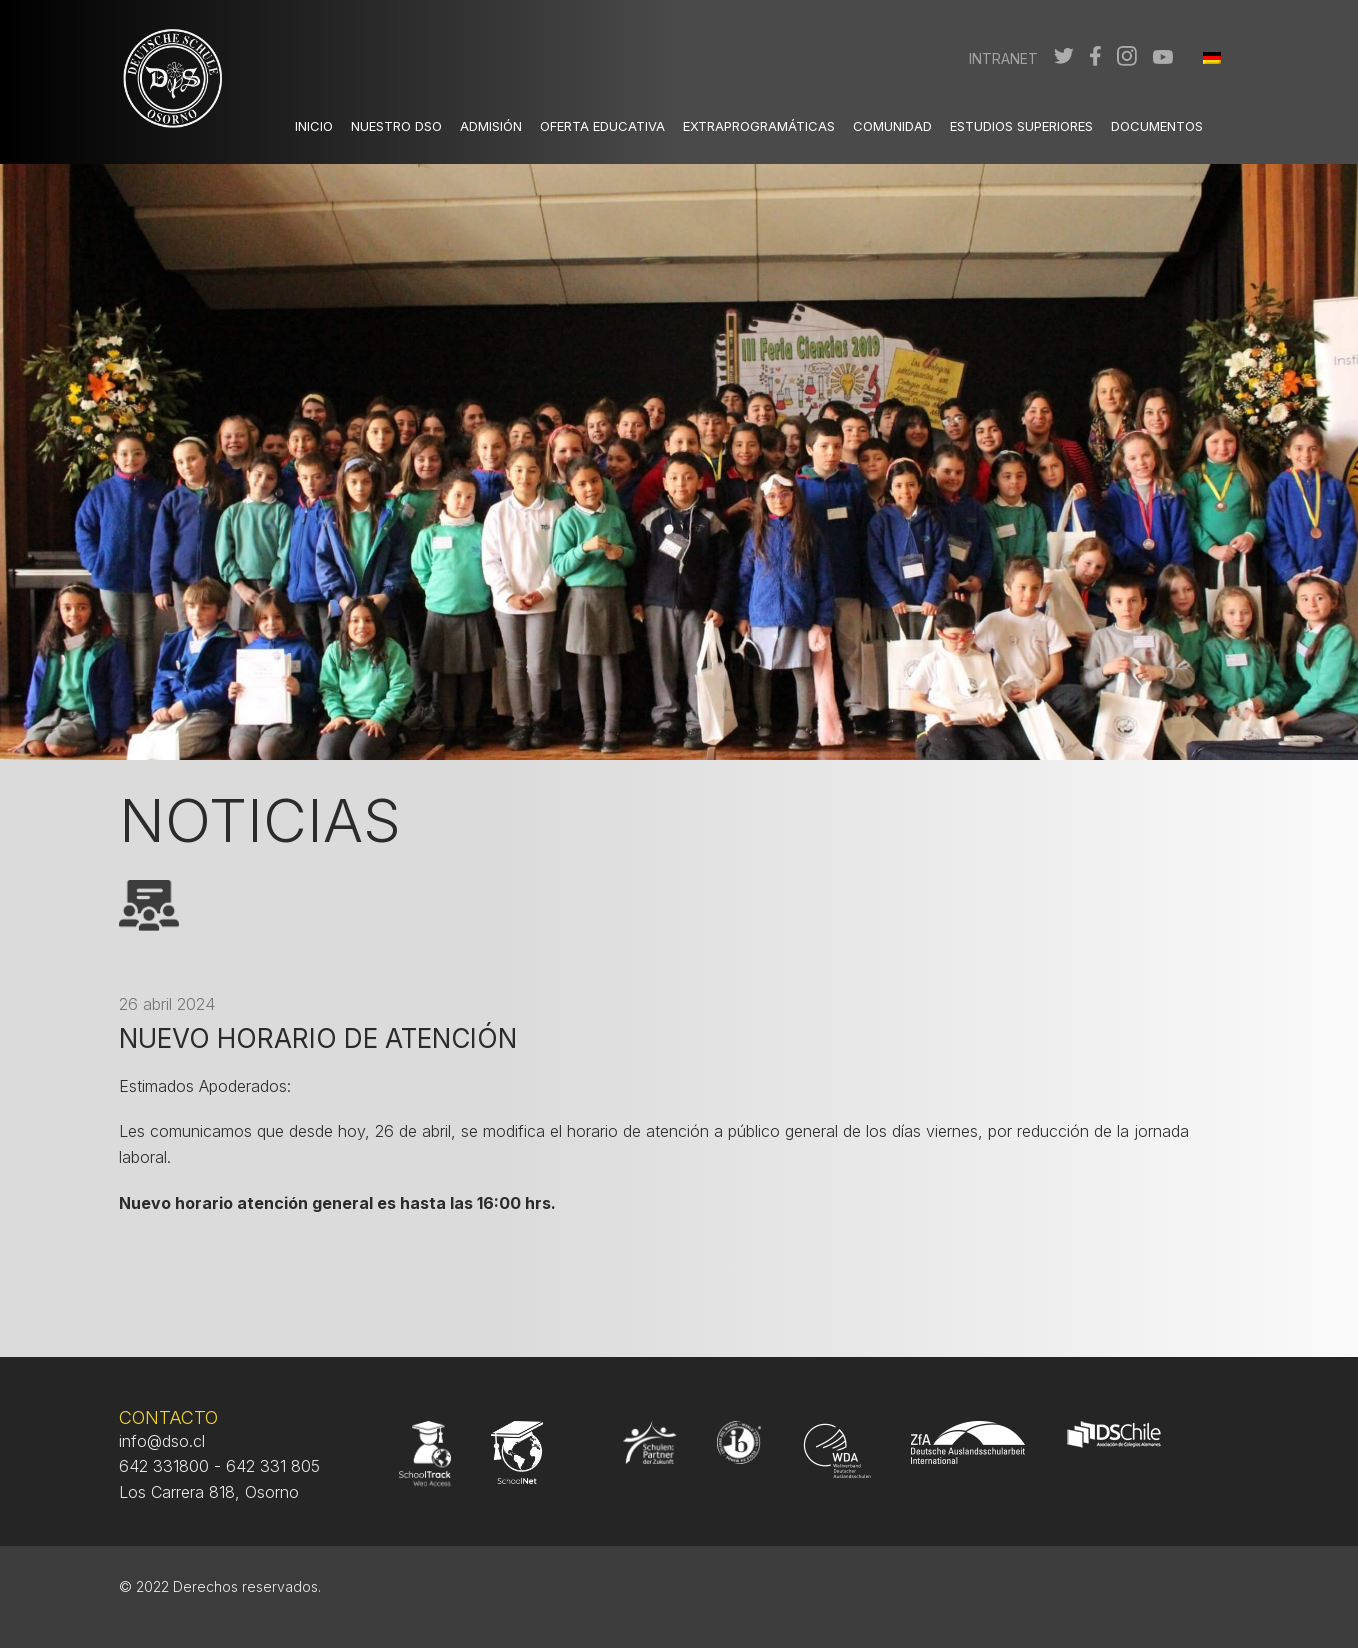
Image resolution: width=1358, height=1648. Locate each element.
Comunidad (892, 126)
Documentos (1157, 126)
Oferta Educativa (602, 126)
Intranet (1003, 58)
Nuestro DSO (396, 126)
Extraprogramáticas (759, 126)
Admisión (491, 126)
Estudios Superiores (1021, 126)
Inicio (314, 126)
